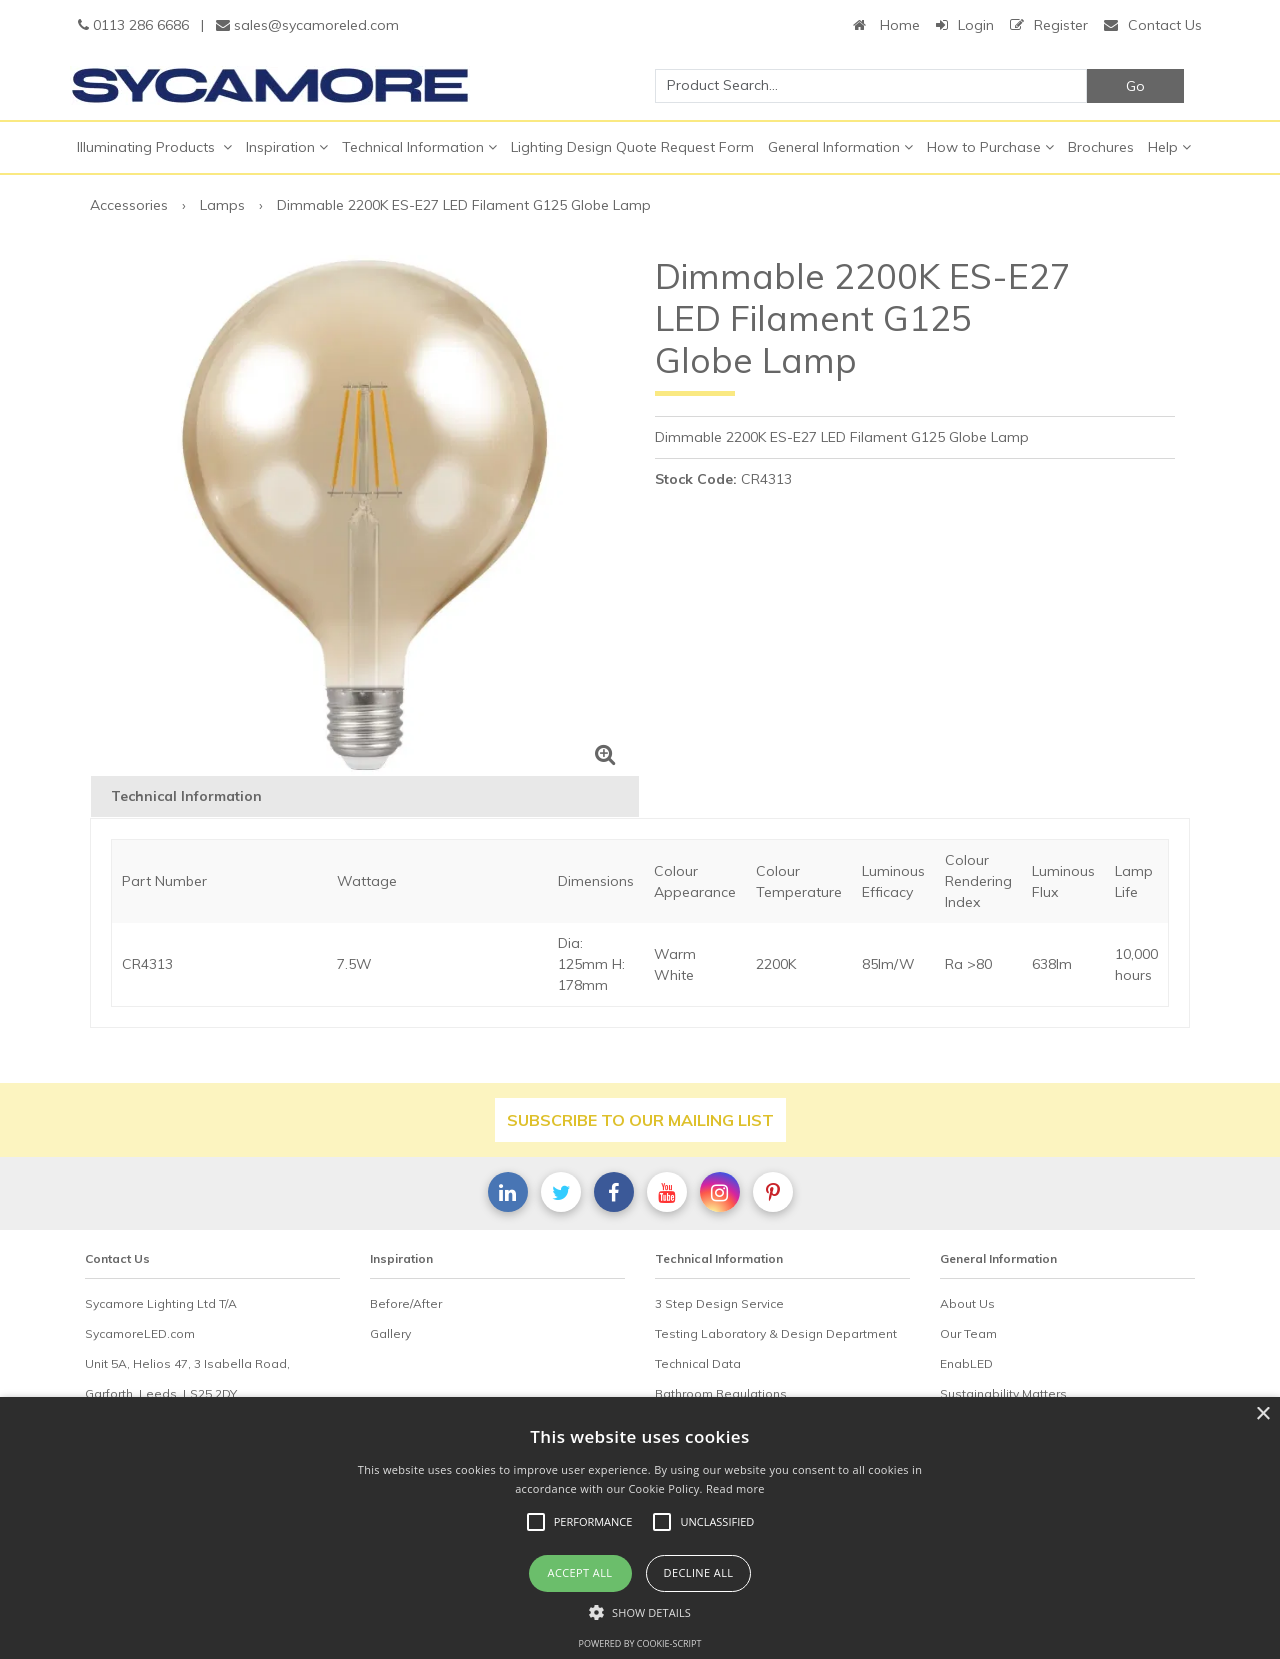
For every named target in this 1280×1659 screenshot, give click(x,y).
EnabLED (966, 1363)
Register (1049, 25)
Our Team (968, 1333)
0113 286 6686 (133, 25)
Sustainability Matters (1003, 1393)
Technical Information (419, 147)
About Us (967, 1303)
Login (965, 25)
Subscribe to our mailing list (640, 1120)
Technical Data (698, 1363)
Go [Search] (1135, 86)
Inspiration (287, 147)
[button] (640, 1612)
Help (1169, 147)
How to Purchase (990, 147)
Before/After (406, 1303)
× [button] (1262, 1414)
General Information (840, 147)
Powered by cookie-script (640, 1643)
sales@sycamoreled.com (307, 25)
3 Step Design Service (719, 1303)
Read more (735, 1488)
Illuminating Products (154, 147)
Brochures (1101, 147)
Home (886, 25)
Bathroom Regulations (721, 1393)
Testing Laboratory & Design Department (776, 1333)
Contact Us (1153, 25)
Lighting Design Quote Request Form (632, 147)
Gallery (390, 1333)
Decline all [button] (699, 1572)
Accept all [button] (580, 1572)
